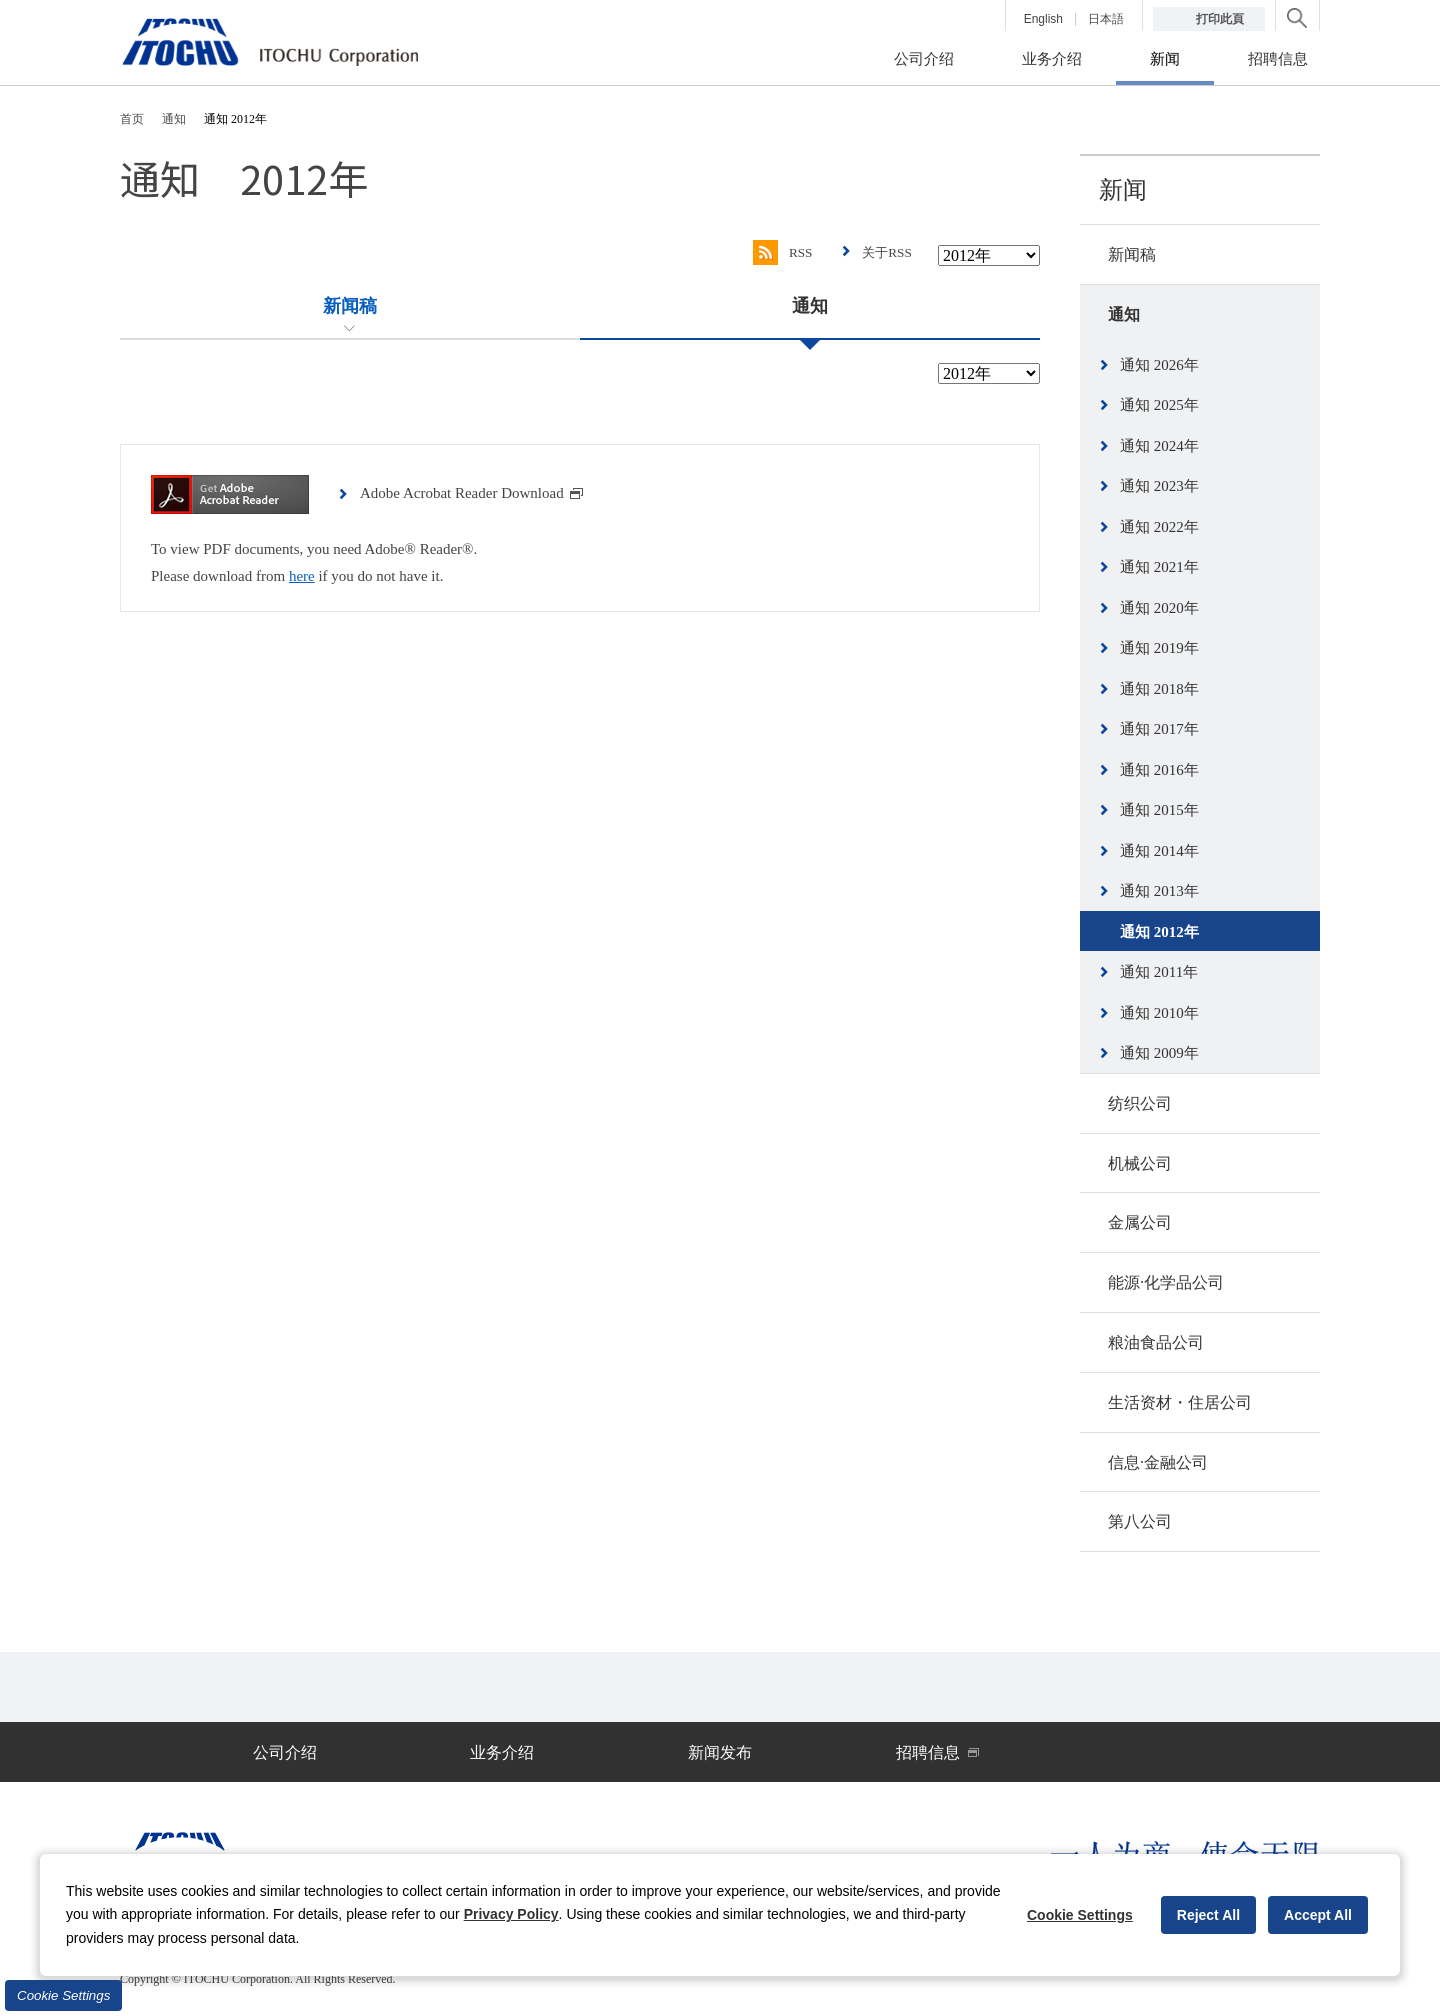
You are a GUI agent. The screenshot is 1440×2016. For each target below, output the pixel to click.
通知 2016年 (1159, 770)
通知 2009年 (1159, 1053)
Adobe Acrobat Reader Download (472, 493)
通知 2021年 (1159, 567)
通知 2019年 (1159, 648)
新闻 (1123, 190)
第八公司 (1140, 1521)
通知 (1124, 314)
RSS (777, 253)
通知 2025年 (1159, 405)
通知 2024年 (1159, 446)
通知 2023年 (1159, 486)
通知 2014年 (1159, 851)
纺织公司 (1140, 1103)
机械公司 (1140, 1163)
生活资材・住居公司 (1180, 1402)
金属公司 (1140, 1222)
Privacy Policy (511, 1914)
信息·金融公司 (1158, 1462)
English (1043, 19)
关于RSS (885, 252)
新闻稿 (1132, 254)
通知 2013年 (1159, 891)
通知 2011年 (1159, 972)
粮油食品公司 (1156, 1342)
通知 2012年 (1159, 932)
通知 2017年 (1159, 729)
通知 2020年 (1159, 608)
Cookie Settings (63, 1995)
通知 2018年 (1159, 689)
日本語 (1106, 19)
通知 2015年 (1159, 810)
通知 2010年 (1159, 1013)
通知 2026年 (1159, 365)
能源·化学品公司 (1166, 1282)
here (302, 576)
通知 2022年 (1159, 527)
